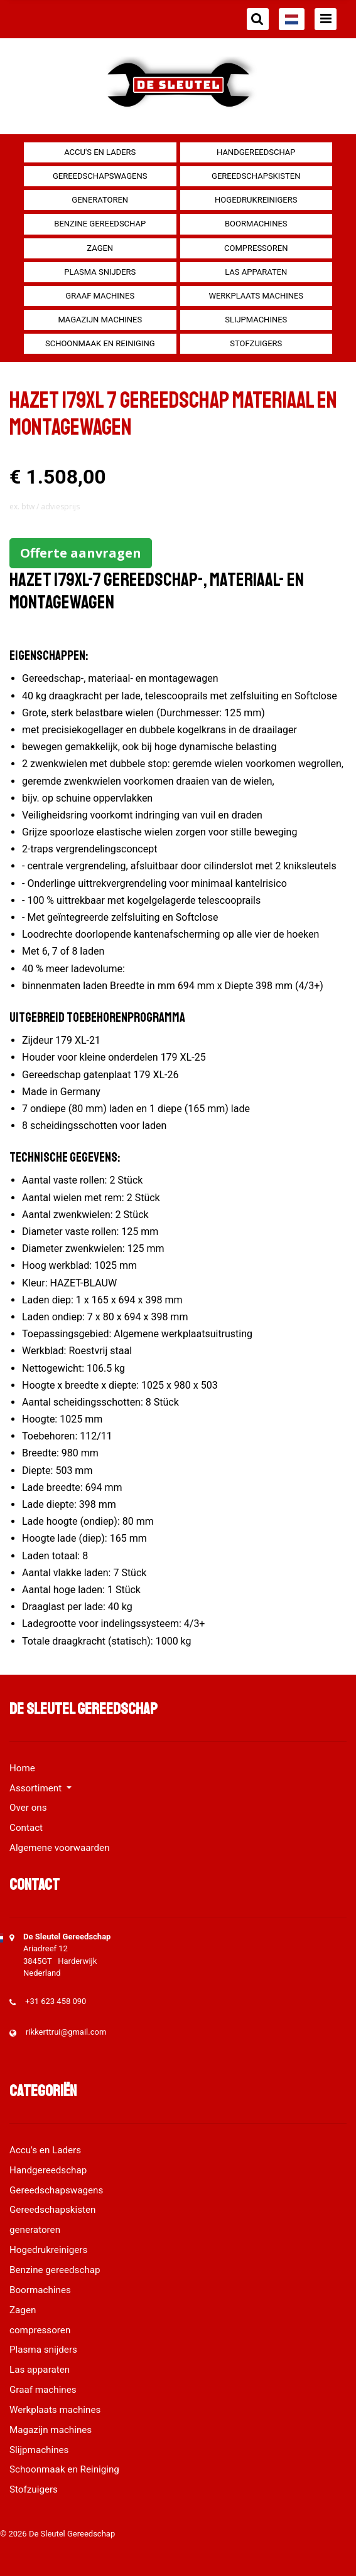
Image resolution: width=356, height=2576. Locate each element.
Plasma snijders (100, 272)
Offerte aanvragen (80, 552)
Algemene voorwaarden (59, 1847)
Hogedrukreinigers (256, 199)
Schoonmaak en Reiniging (100, 343)
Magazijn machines (100, 319)
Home (22, 1768)
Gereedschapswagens (100, 176)
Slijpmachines (256, 319)
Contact (26, 1827)
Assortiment (36, 1788)
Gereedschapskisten (256, 176)
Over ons (28, 1807)
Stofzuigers (256, 343)
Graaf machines (99, 295)
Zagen (100, 248)
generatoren (100, 199)
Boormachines (256, 223)
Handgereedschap (256, 152)
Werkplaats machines (255, 295)
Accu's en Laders (100, 152)
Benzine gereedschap (100, 223)
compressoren (256, 248)
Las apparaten (256, 272)
